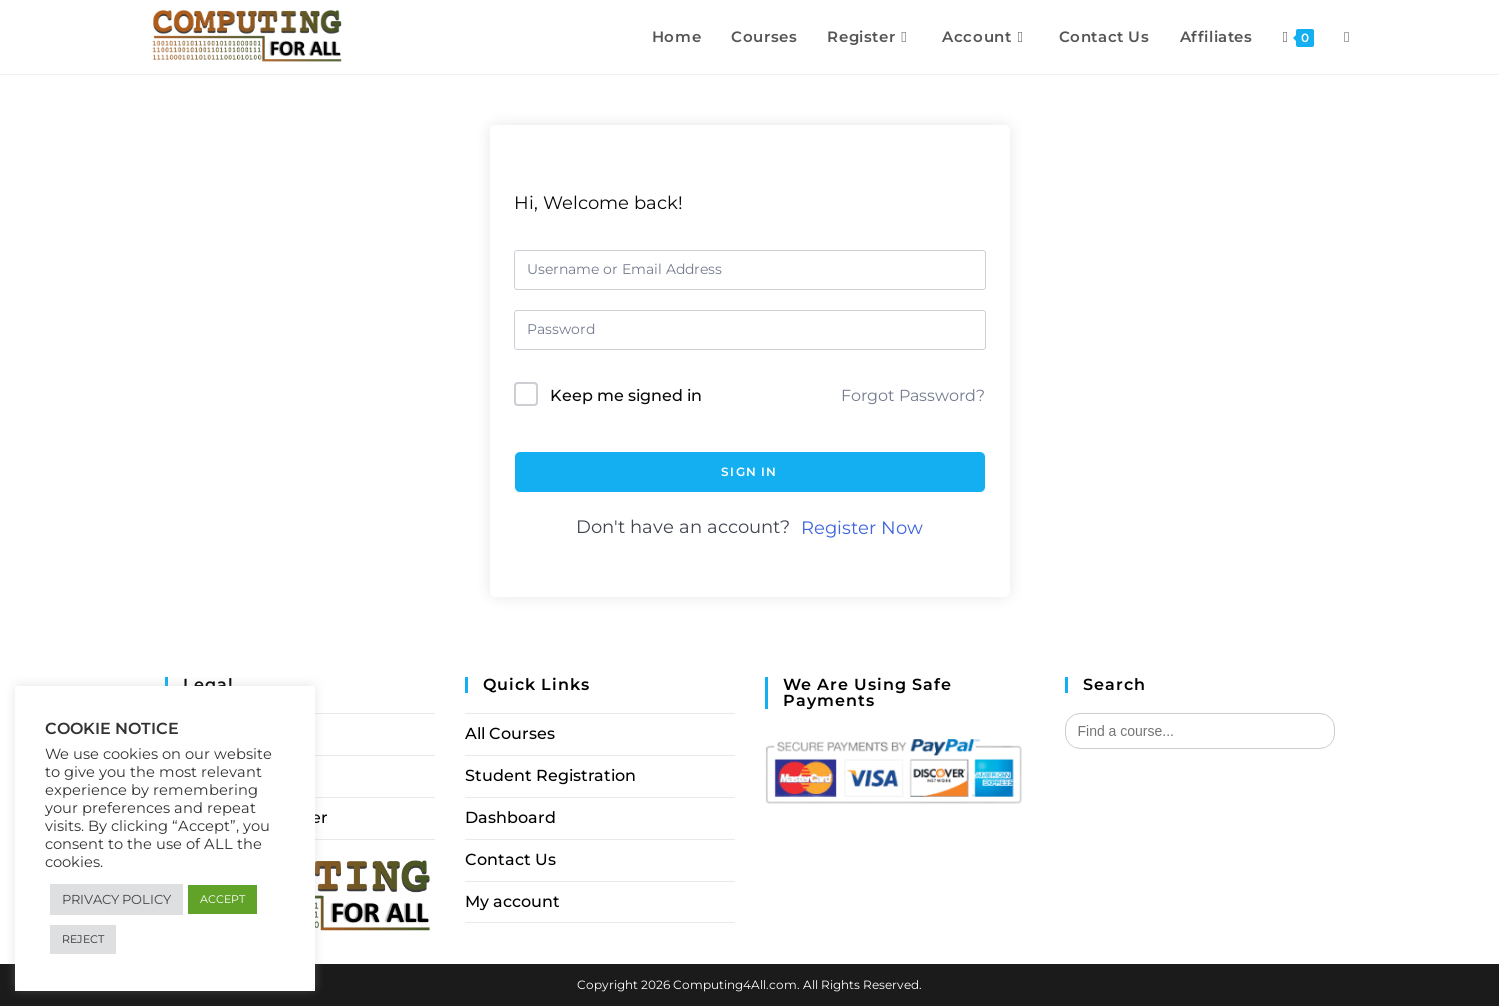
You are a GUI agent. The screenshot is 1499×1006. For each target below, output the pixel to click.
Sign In (749, 471)
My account (512, 901)
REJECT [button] (83, 939)
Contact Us (510, 859)
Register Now (862, 528)
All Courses (510, 733)
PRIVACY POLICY (116, 899)
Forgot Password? (913, 395)
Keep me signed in (626, 395)
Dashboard (510, 817)
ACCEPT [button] (222, 899)
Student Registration (550, 775)
